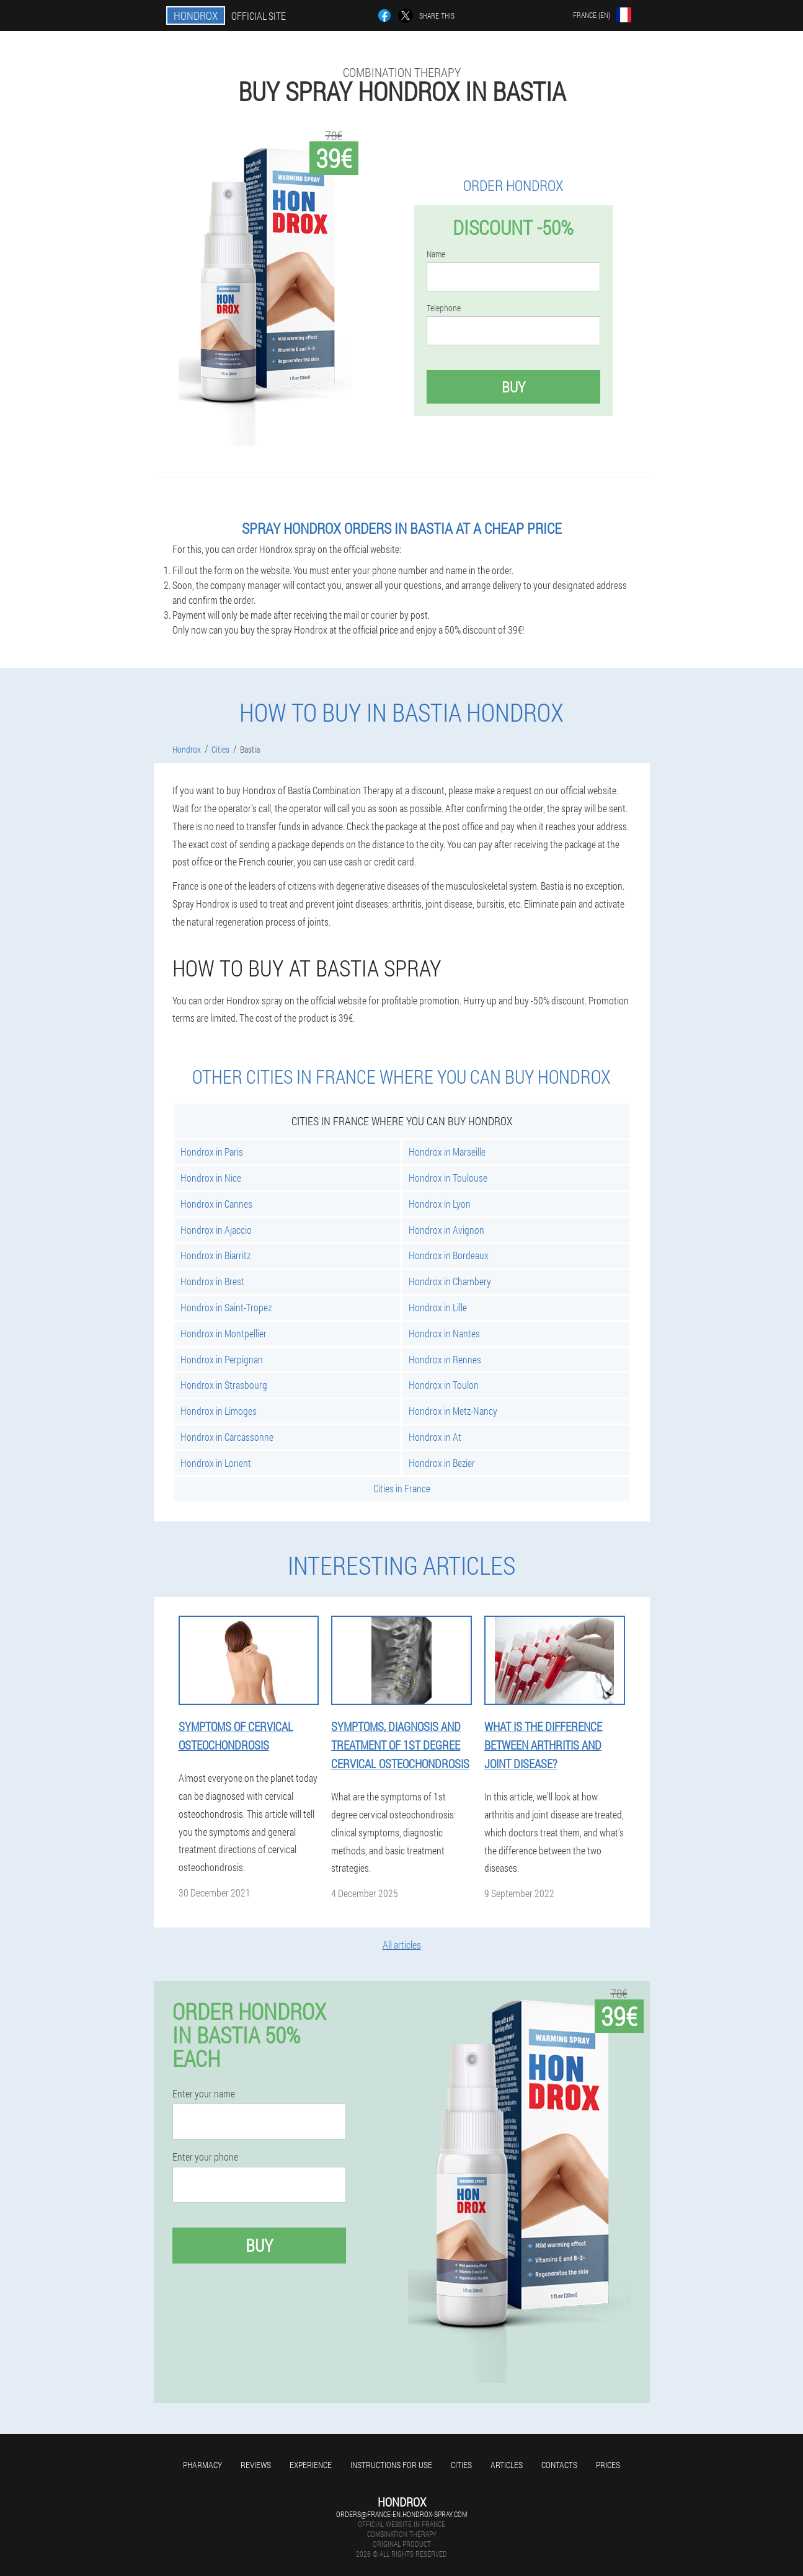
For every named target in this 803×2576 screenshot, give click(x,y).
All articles (402, 1944)
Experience (311, 2465)
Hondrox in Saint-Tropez (226, 1307)
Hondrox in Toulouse (448, 1177)
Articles (506, 2465)
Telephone (444, 308)
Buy (513, 387)
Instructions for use (391, 2465)
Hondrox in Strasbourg (223, 1384)
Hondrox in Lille (438, 1307)
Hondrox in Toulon (444, 1384)
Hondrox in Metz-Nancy (453, 1410)
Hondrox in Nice (210, 1177)
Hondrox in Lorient (215, 1462)
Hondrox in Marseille (447, 1151)
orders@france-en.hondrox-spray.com (401, 2514)
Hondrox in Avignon (446, 1229)
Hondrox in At (435, 1436)
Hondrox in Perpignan (221, 1359)
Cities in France (401, 1488)
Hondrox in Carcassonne (226, 1436)
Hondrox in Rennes (445, 1359)
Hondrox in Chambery (450, 1281)
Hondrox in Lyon (440, 1203)
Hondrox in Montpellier (223, 1333)
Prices (608, 2465)
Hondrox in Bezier (442, 1462)
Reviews (256, 2465)
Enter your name (203, 2094)
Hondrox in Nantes (444, 1333)
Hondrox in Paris (211, 1151)
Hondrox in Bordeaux (449, 1255)
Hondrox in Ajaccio (216, 1229)
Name (436, 254)
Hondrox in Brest (212, 1281)
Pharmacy (202, 2465)
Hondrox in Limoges (218, 1410)
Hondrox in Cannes (216, 1203)
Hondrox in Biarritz (215, 1255)
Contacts (559, 2465)
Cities (461, 2465)
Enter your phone (205, 2157)
